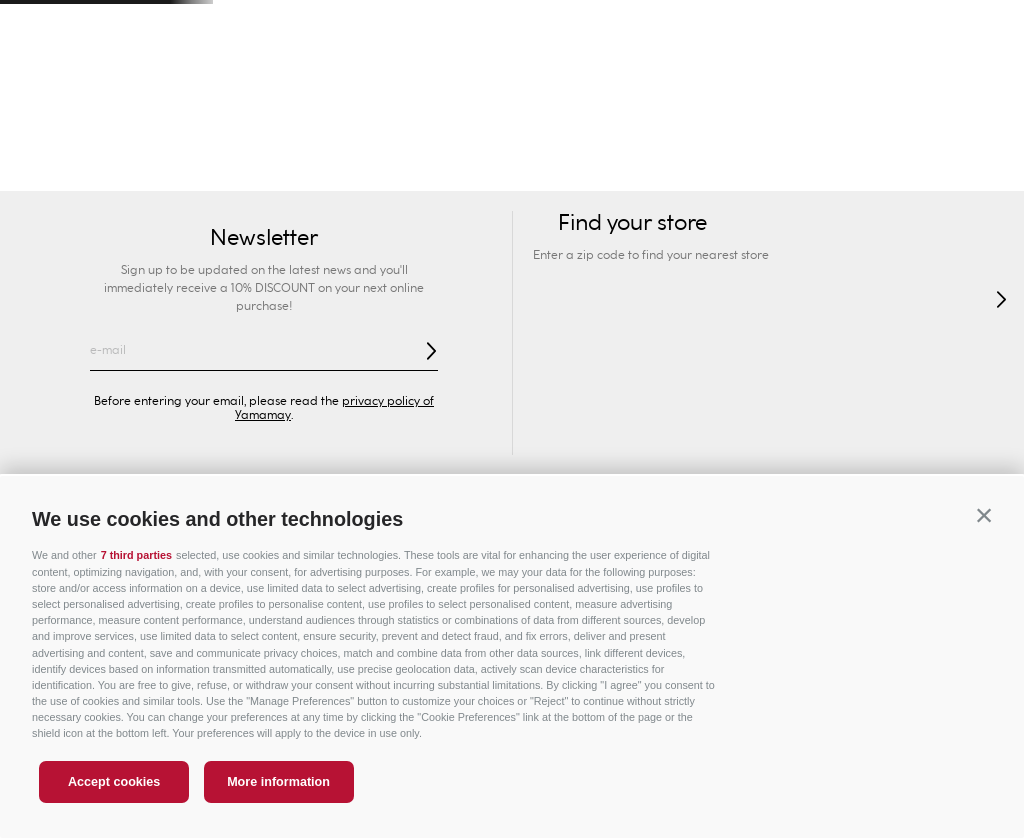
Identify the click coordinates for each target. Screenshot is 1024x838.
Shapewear (479, 170)
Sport (752, 129)
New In (129, 170)
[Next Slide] (985, 25)
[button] (984, 516)
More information (278, 782)
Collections (271, 170)
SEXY (194, 170)
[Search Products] (822, 80)
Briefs (400, 170)
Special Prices (912, 129)
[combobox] (757, 80)
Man (272, 129)
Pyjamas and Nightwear (696, 170)
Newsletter (264, 238)
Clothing (825, 170)
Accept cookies (114, 782)
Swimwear (47, 170)
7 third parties (136, 555)
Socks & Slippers (929, 170)
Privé (592, 129)
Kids (432, 129)
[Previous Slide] (38, 25)
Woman (112, 129)
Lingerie (567, 170)
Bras (345, 170)
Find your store (137, 80)
